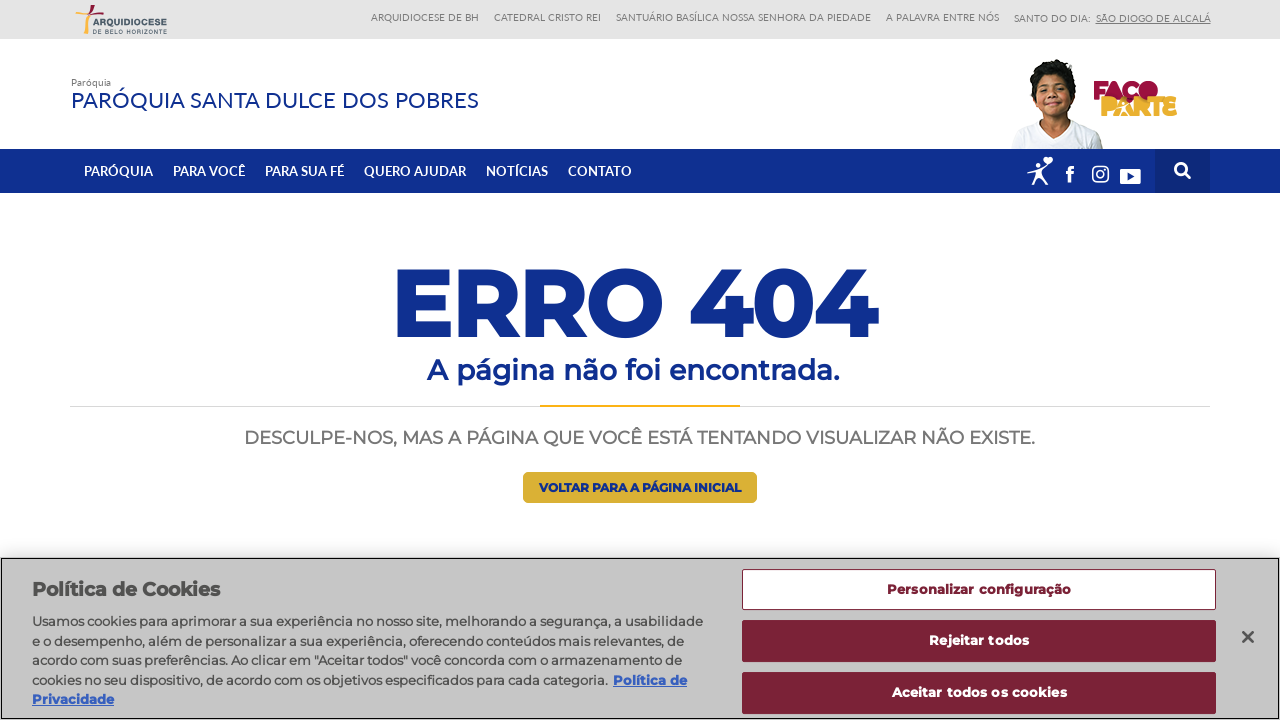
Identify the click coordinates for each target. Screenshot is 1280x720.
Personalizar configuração (979, 589)
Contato (600, 171)
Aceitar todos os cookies (979, 692)
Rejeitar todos (979, 640)
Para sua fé (304, 171)
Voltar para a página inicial (640, 487)
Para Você (209, 171)
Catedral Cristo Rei (547, 17)
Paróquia (118, 171)
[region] (640, 638)
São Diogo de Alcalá (1153, 18)
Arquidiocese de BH (425, 17)
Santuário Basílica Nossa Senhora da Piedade (743, 17)
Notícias (517, 171)
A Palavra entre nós (942, 17)
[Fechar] (1248, 637)
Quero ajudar (415, 171)
